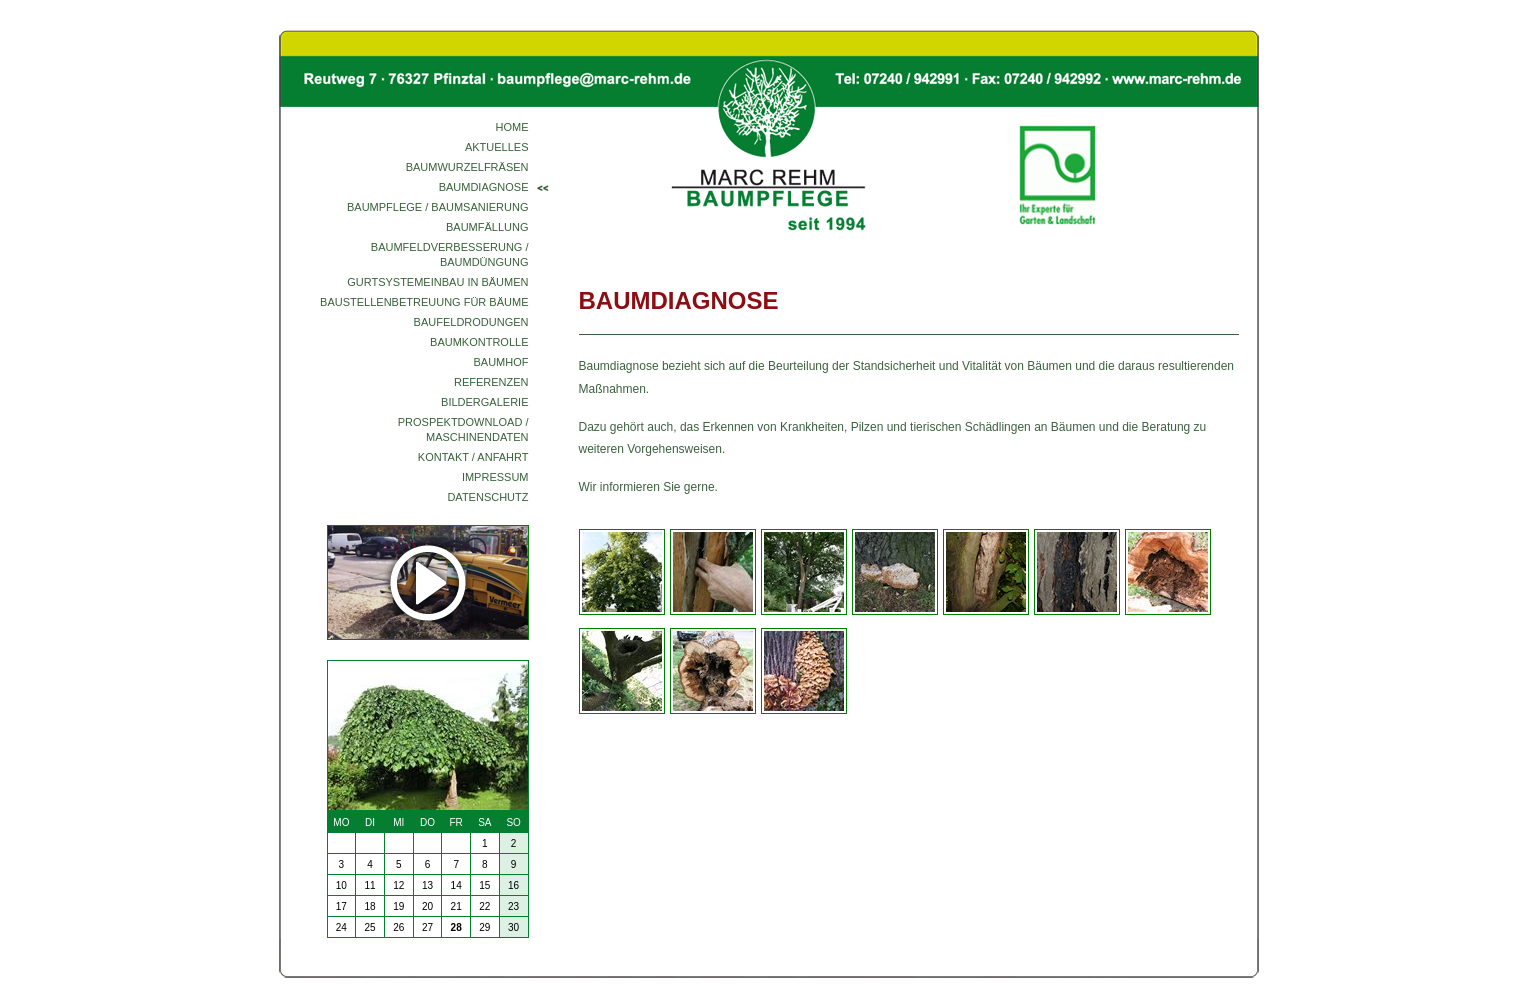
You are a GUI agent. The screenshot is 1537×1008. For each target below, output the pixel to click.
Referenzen (491, 382)
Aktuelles (497, 147)
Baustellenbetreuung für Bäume (424, 302)
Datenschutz (487, 497)
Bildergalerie (484, 402)
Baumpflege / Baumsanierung (438, 207)
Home (512, 127)
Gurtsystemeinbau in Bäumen (437, 282)
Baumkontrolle (479, 342)
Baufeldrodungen (471, 322)
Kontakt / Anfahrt (473, 457)
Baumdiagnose (484, 187)
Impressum (495, 477)
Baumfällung (487, 227)
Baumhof (501, 362)
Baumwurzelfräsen (467, 167)
